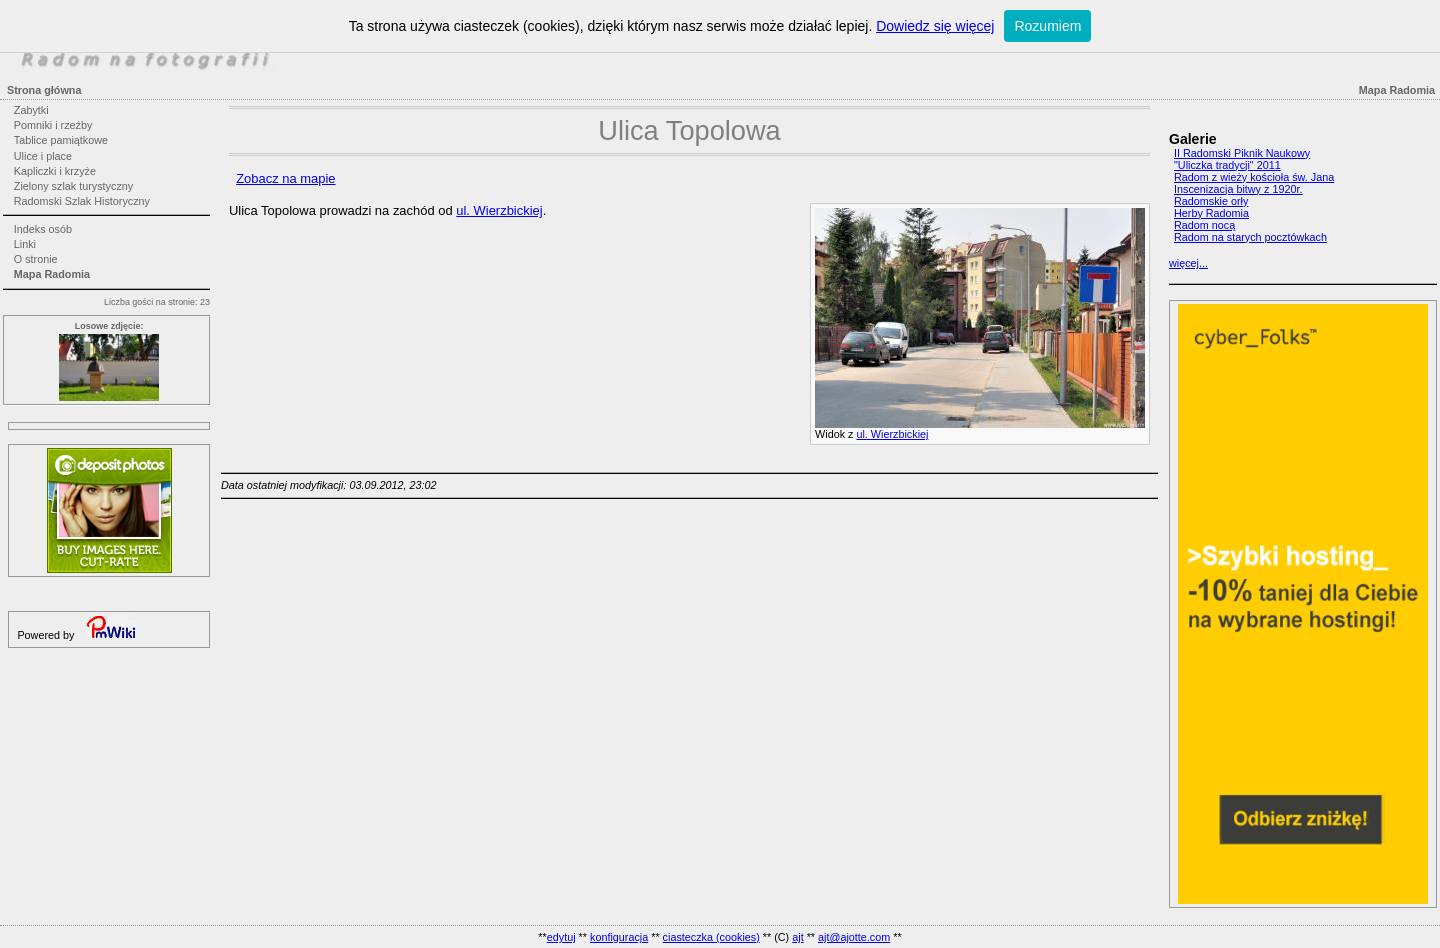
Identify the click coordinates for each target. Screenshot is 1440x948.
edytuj (561, 937)
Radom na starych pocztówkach (1250, 237)
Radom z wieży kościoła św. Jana (1254, 177)
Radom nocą (1204, 225)
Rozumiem (1047, 26)
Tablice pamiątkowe (61, 140)
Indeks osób (43, 229)
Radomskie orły (1211, 201)
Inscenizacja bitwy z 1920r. (1238, 189)
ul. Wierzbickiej (892, 434)
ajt (797, 937)
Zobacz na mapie (285, 178)
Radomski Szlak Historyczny (82, 201)
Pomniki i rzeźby (53, 125)
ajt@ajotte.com (854, 937)
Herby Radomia (1211, 213)
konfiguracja (619, 937)
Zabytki (31, 110)
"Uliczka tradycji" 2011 (1227, 165)
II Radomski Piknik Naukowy (1242, 153)
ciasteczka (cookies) (711, 937)
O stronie (36, 259)
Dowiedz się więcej (935, 26)
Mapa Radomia (52, 274)
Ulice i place (43, 156)
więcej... (1188, 263)
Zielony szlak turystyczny (73, 186)
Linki (25, 244)
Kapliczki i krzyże (55, 171)
